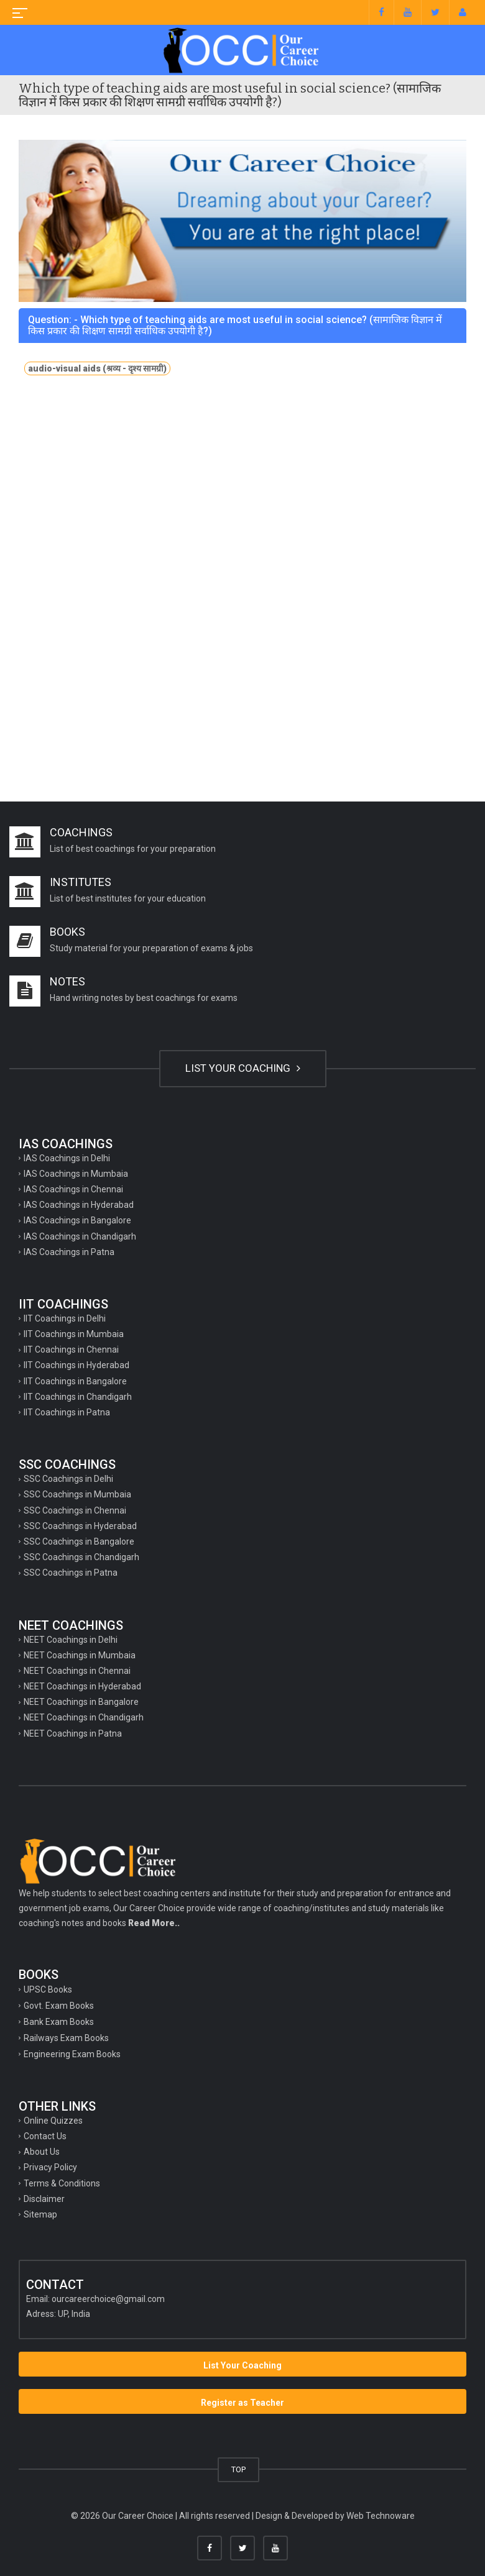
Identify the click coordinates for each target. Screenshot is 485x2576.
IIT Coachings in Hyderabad (76, 1365)
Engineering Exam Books (72, 2054)
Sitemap (40, 2214)
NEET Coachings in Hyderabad (82, 1686)
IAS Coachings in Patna (69, 1252)
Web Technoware (380, 2516)
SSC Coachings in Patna (71, 1573)
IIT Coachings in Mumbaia (74, 1334)
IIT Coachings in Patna (67, 1412)
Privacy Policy (50, 2167)
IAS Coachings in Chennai (73, 1189)
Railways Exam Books (66, 2038)
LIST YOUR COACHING (242, 1068)
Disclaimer (44, 2199)
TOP (238, 2469)
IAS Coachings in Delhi (67, 1158)
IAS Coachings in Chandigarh (80, 1236)
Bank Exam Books (59, 2022)
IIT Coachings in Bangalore (75, 1381)
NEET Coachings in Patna (73, 1733)
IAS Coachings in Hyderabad (79, 1205)
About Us (42, 2152)
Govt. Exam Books (59, 2006)
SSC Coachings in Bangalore (79, 1541)
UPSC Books (48, 1989)
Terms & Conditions (62, 2183)
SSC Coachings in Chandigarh (81, 1557)
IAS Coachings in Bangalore (77, 1220)
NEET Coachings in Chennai (77, 1671)
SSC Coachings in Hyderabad (80, 1526)
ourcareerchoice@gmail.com (108, 2299)
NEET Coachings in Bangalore (81, 1702)
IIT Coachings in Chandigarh (78, 1397)
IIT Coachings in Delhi (65, 1318)
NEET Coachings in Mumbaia (80, 1655)
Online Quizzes (53, 2121)
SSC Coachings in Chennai (75, 1510)
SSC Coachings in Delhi (68, 1479)
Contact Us (45, 2136)
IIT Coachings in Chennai (71, 1349)
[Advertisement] (242, 496)
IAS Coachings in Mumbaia (76, 1174)
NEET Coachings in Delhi (71, 1640)
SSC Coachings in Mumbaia (77, 1494)
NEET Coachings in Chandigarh (84, 1717)
